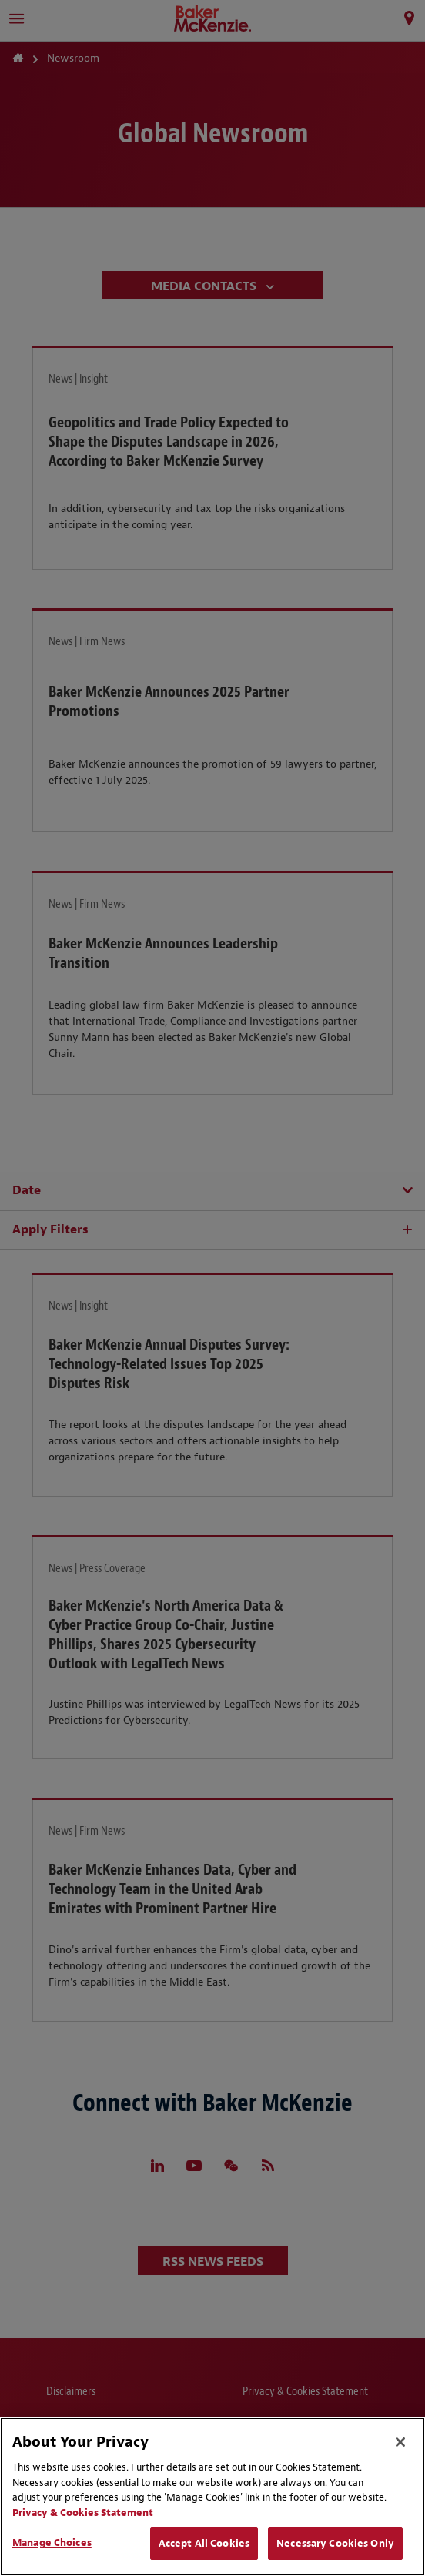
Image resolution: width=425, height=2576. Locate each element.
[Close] (400, 2442)
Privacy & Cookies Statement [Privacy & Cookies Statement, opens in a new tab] (82, 2512)
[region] (212, 2496)
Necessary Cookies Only (335, 2543)
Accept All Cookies (204, 2543)
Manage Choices (52, 2542)
